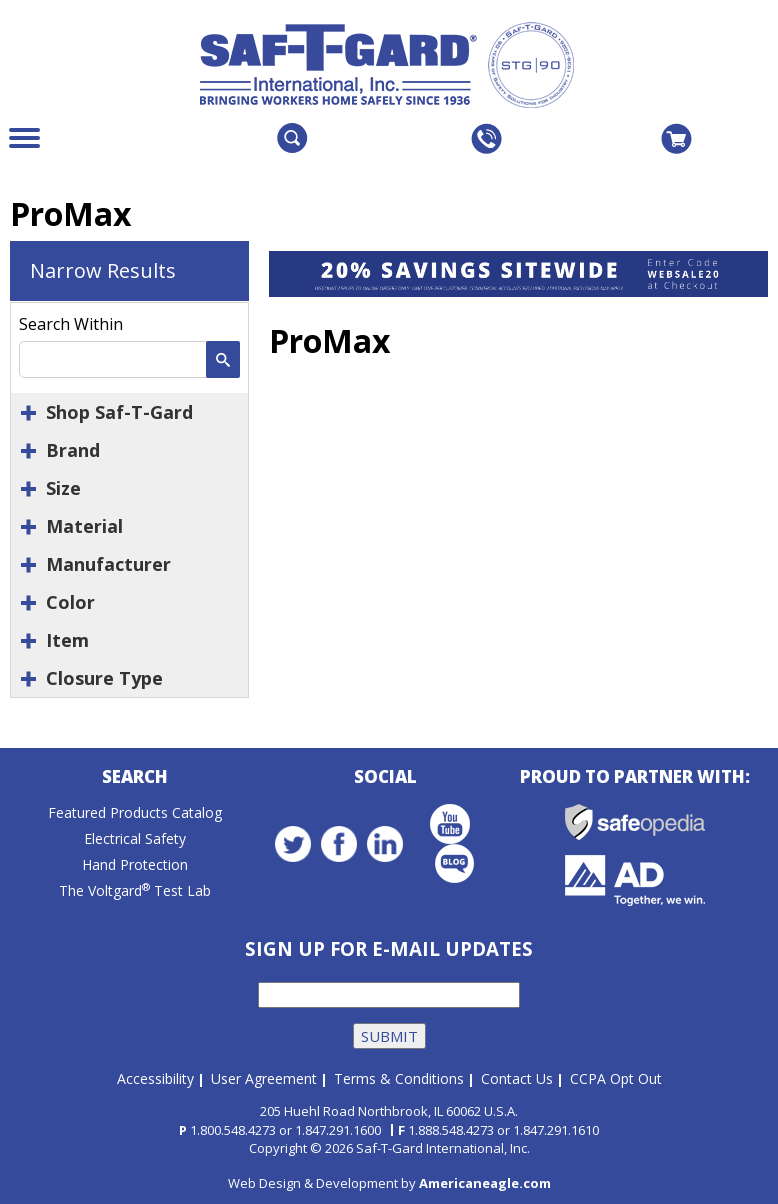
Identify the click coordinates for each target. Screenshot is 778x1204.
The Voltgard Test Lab (135, 893)
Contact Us (517, 1075)
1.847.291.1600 (338, 1126)
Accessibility (155, 1075)
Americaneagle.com (485, 1179)
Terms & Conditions (399, 1075)
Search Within (71, 324)
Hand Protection (135, 867)
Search (135, 779)
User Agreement (264, 1075)
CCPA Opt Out (616, 1075)
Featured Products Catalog (135, 815)
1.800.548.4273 (233, 1126)
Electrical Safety (135, 841)
